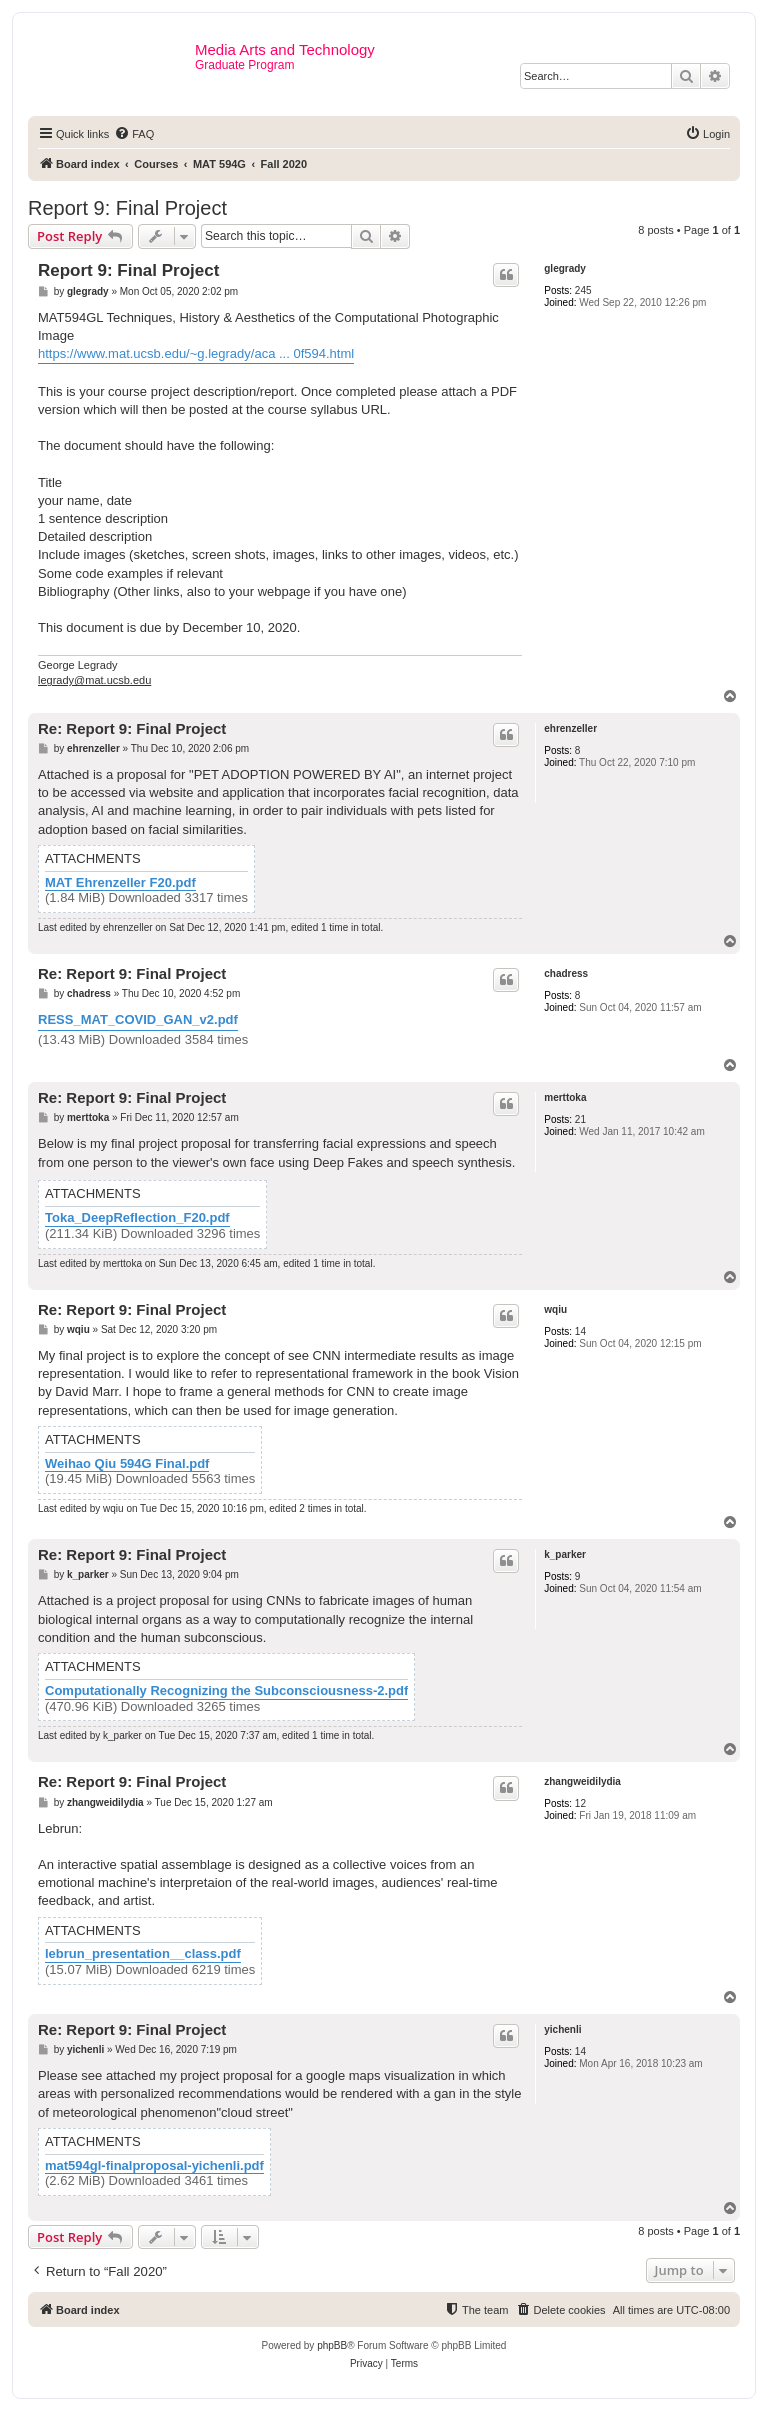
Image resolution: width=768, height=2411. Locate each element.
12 (580, 1803)
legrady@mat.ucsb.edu (94, 680)
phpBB (332, 2345)
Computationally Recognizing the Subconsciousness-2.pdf (226, 1691)
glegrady (565, 268)
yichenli (562, 2029)
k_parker (565, 1554)
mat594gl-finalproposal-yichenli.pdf (154, 2166)
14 (580, 1331)
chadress (566, 973)
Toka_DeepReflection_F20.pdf (137, 1218)
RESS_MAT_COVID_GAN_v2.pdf (138, 1019)
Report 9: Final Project (127, 208)
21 (580, 1119)
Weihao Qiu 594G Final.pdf (127, 1464)
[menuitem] (134, 134)
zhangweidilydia (582, 1781)
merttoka (565, 1097)
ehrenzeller (570, 728)
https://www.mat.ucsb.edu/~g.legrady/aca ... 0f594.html (196, 353)
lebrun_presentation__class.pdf (143, 1954)
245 (583, 290)
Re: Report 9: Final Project (132, 728)
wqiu (555, 1309)
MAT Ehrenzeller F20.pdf (120, 883)
